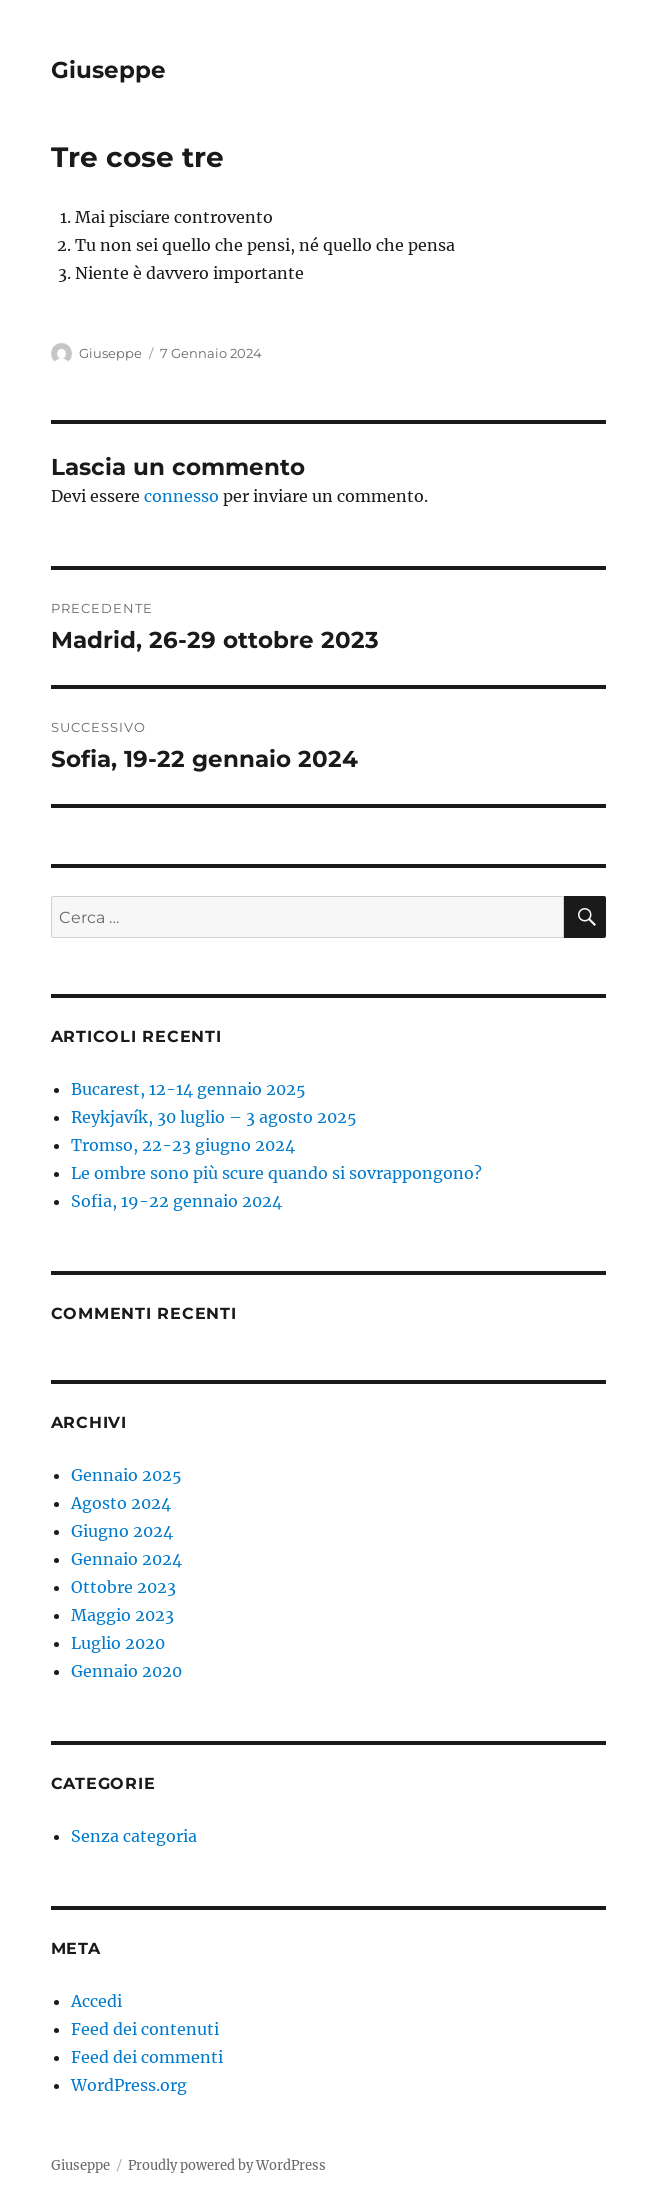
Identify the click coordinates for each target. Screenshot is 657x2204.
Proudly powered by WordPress (227, 2165)
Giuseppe (108, 70)
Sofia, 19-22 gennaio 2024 (176, 1201)
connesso (181, 496)
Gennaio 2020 (126, 1671)
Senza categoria (134, 1836)
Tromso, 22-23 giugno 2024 (183, 1145)
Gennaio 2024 (126, 1559)
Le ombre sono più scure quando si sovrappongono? (276, 1173)
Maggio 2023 (122, 1615)
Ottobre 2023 (123, 1587)
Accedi (96, 2001)
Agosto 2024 (121, 1503)
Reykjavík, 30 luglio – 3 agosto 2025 (214, 1117)
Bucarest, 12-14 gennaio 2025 (188, 1089)
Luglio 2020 (118, 1643)
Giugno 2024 (122, 1531)
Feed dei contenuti (145, 2029)
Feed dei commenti (147, 2057)
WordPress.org (129, 2085)
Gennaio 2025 (126, 1475)
